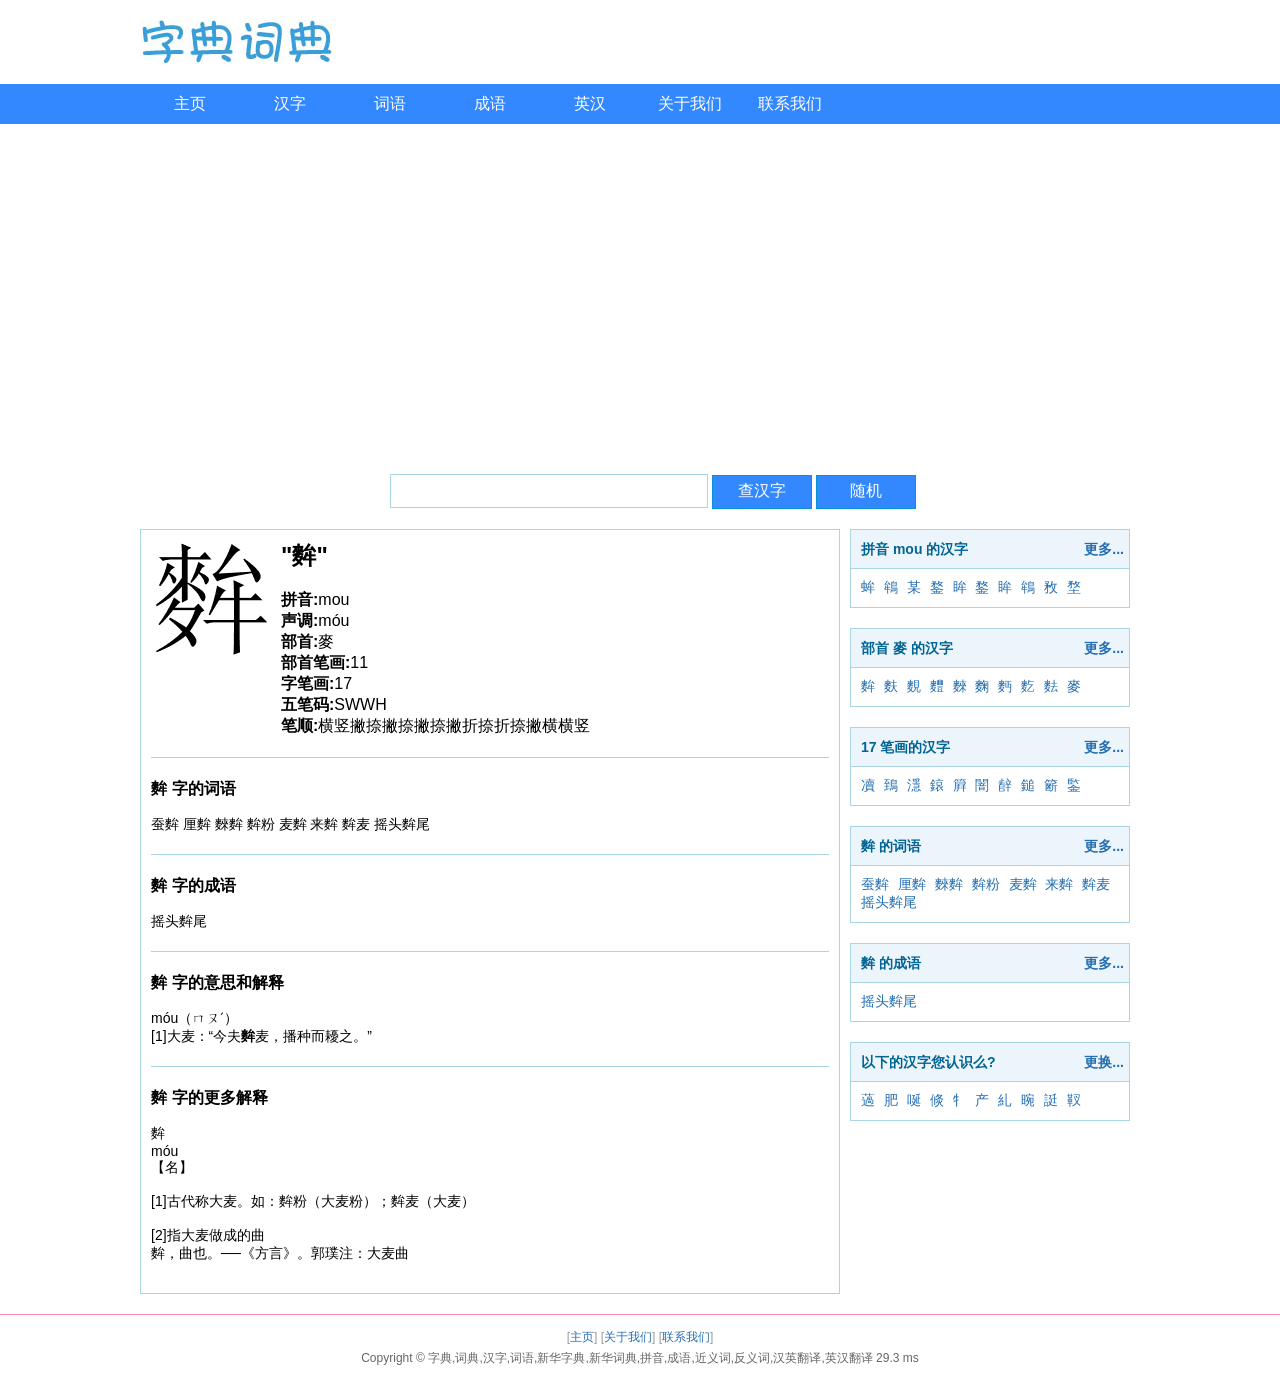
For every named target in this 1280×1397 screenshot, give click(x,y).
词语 (390, 103)
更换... (1104, 1062)
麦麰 (1023, 884)
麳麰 (949, 884)
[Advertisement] (640, 294)
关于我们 (690, 103)
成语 (490, 103)
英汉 (590, 103)
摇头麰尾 (889, 902)
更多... (1104, 549)
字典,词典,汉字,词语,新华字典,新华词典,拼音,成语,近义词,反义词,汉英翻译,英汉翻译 (650, 1358)
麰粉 (986, 884)
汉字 (290, 103)
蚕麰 (875, 884)
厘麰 (912, 884)
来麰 (1059, 884)
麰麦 (1096, 884)
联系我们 (790, 103)
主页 (190, 103)
